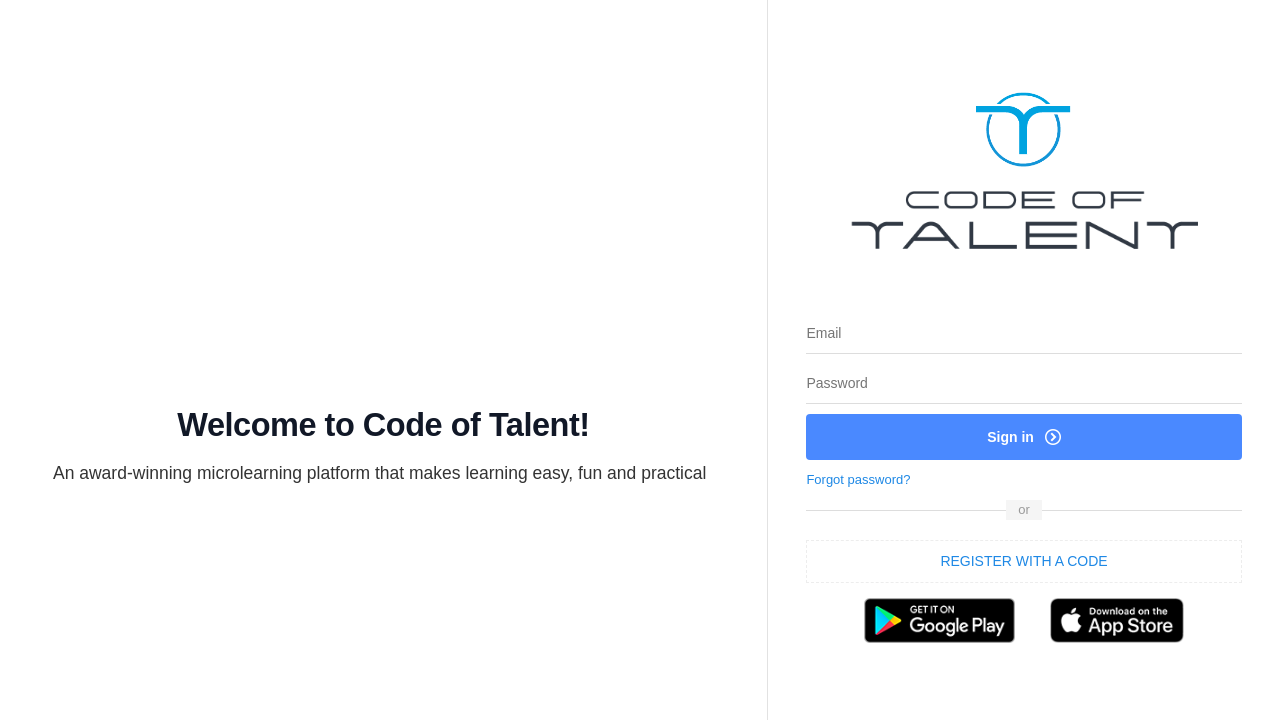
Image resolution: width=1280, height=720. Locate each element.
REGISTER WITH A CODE (1023, 561)
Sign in (1024, 437)
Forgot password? (858, 479)
